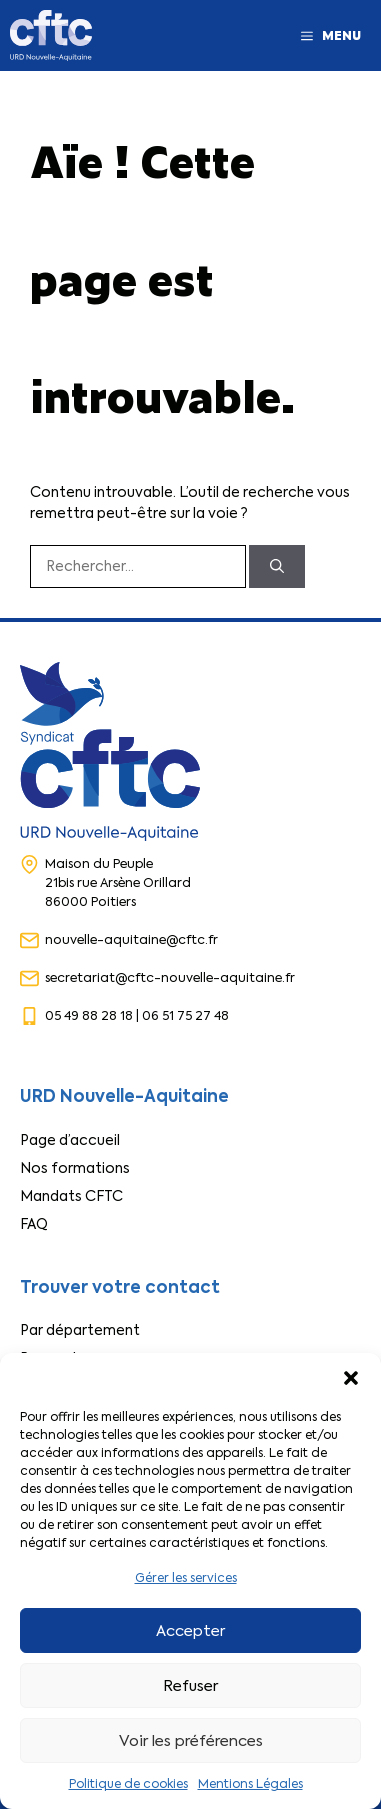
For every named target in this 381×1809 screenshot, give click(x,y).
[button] (351, 1378)
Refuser (190, 1686)
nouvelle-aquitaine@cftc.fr (131, 939)
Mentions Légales (250, 1784)
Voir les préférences (191, 1741)
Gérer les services (186, 1578)
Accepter (190, 1631)
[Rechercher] (277, 566)
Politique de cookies (128, 1784)
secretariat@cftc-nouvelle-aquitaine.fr (170, 977)
